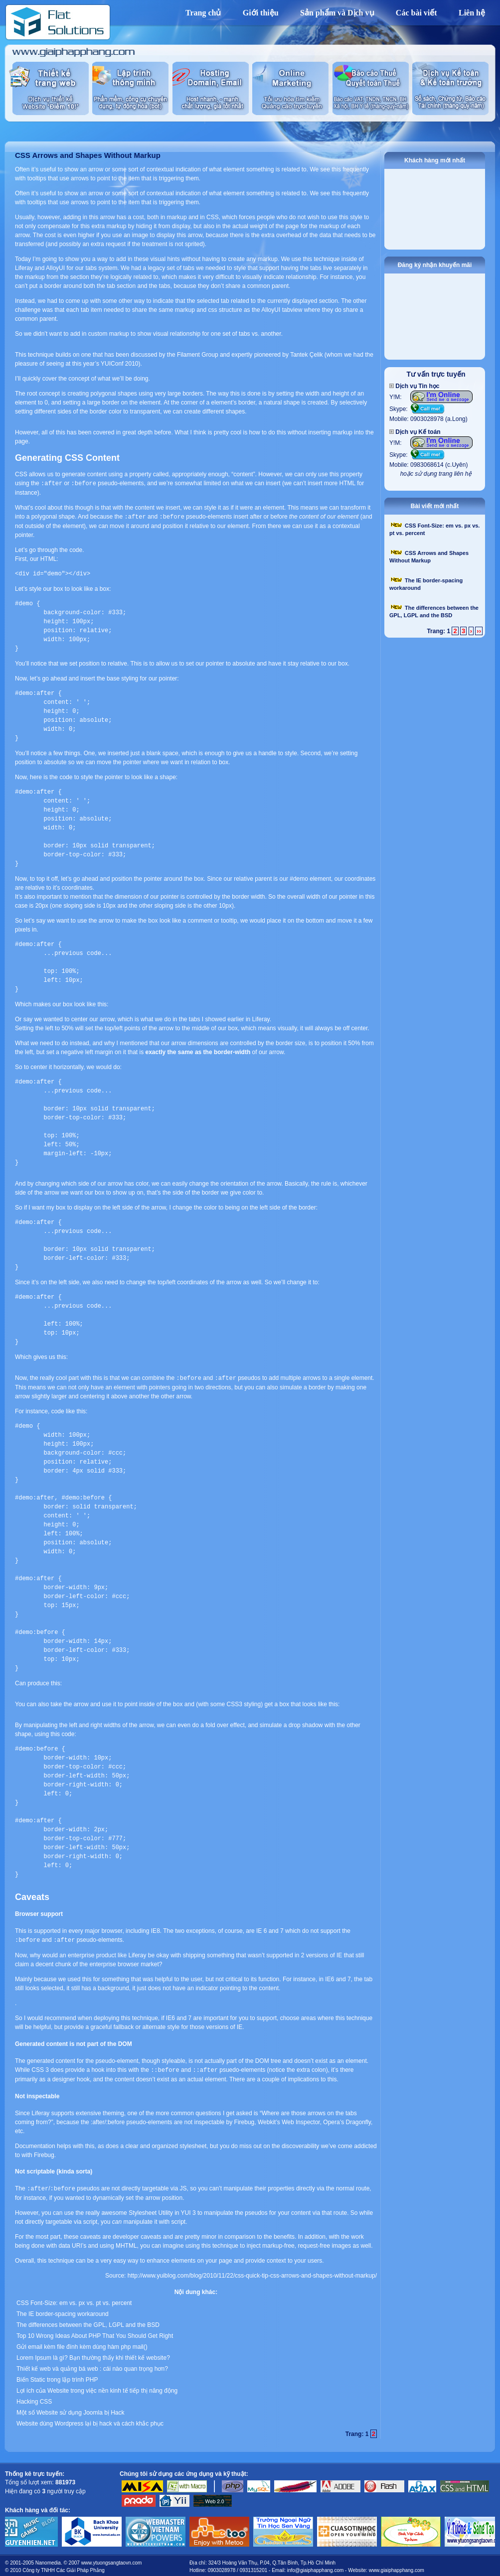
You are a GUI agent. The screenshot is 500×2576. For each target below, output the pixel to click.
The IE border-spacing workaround (62, 2310)
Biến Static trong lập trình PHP (57, 2376)
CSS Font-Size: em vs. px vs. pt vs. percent (74, 2300)
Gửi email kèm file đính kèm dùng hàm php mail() (82, 2343)
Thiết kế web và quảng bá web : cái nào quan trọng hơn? (92, 2365)
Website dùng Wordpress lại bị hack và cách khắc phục (90, 2420)
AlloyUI (55, 268)
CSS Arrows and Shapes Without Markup (88, 155)
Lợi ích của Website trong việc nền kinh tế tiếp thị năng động (96, 2387)
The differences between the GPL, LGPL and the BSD (88, 2321)
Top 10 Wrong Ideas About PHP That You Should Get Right (94, 2332)
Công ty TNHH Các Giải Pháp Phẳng (63, 2567)
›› (479, 631)
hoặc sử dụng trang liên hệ (436, 473)
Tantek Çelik (306, 354)
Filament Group (197, 354)
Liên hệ (472, 12)
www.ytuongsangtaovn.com (111, 2560)
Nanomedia (48, 2560)
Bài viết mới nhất (435, 506)
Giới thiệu (261, 12)
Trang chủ (203, 12)
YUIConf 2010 (119, 363)
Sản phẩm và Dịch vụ (337, 12)
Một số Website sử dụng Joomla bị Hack (70, 2409)
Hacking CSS (34, 2398)
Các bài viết (416, 12)
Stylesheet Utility (151, 2209)
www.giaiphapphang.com (396, 2567)
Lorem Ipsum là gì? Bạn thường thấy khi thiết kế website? (93, 2354)
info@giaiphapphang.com (315, 2567)
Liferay (24, 268)
